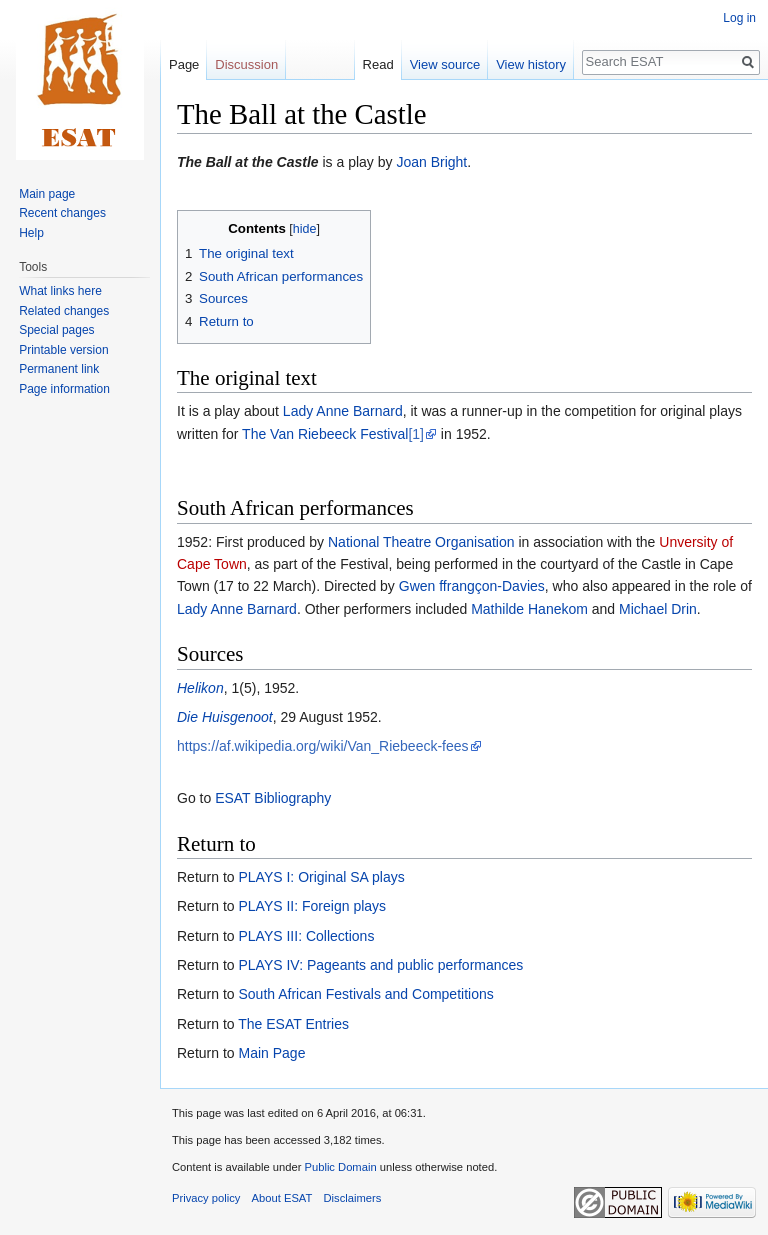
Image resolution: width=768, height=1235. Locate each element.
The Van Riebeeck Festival (325, 434)
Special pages (56, 330)
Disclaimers (353, 1198)
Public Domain (340, 1167)
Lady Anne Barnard (343, 411)
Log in (739, 18)
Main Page (271, 1053)
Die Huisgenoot (225, 717)
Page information (64, 389)
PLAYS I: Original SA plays (321, 877)
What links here (60, 291)
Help (31, 233)
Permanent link (59, 369)
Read (378, 64)
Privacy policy (206, 1198)
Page (184, 64)
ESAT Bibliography (273, 798)
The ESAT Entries (293, 1024)
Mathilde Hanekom (529, 609)
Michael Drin (658, 609)
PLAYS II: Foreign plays (312, 906)
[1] (416, 434)
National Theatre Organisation (421, 542)
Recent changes (62, 213)
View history (531, 64)
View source (445, 64)
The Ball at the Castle (248, 162)
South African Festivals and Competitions (365, 994)
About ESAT (282, 1198)
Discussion (246, 64)
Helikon (200, 688)
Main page (47, 194)
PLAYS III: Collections (306, 936)
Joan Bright (431, 162)
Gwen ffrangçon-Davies (472, 586)
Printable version (63, 350)
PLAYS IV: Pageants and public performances (380, 965)
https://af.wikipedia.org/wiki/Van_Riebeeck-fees (323, 746)
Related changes (64, 311)
